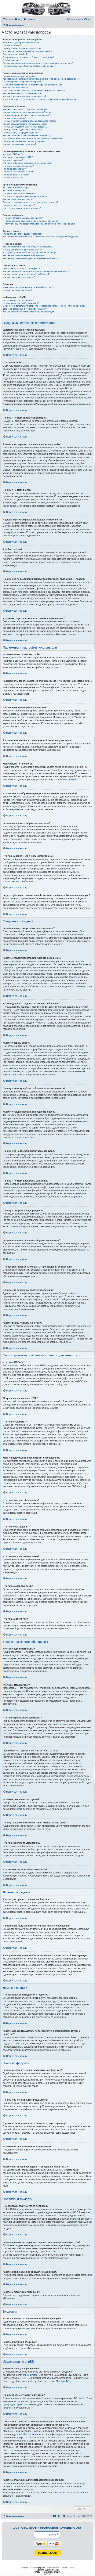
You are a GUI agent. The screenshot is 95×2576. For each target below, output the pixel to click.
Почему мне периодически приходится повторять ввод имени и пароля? (38, 63)
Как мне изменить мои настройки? (19, 76)
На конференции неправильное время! (22, 82)
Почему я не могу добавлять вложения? (22, 129)
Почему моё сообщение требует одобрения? (24, 141)
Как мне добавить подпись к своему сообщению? (27, 115)
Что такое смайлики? (13, 160)
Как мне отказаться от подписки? (19, 277)
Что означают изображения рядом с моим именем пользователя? (34, 90)
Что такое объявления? (14, 169)
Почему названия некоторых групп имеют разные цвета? (30, 202)
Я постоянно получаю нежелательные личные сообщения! (31, 221)
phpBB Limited (30, 2375)
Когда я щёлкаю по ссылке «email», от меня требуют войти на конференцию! (40, 99)
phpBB (71, 779)
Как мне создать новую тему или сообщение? (25, 109)
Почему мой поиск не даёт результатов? (22, 250)
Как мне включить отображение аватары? (23, 93)
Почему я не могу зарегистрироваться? (22, 48)
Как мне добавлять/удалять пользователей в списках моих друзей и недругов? (41, 237)
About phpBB (62, 2381)
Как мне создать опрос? (14, 118)
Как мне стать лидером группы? (18, 199)
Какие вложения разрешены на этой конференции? (28, 287)
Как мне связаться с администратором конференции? (29, 312)
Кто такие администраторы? (16, 187)
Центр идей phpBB (13, 2404)
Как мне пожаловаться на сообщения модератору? (27, 135)
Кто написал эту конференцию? (18, 300)
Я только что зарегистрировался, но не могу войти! (27, 51)
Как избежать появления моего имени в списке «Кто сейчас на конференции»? (41, 79)
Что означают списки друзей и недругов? (22, 234)
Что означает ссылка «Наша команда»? (22, 208)
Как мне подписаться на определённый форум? (26, 274)
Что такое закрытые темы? (16, 175)
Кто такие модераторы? (14, 190)
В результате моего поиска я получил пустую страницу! (29, 252)
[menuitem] (18, 19)
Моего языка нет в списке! (15, 87)
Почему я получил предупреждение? (20, 132)
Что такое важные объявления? (18, 166)
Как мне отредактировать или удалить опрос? (25, 124)
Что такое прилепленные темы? (18, 172)
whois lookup (29, 2434)
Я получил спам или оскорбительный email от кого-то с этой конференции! (39, 224)
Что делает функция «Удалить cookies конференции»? (29, 66)
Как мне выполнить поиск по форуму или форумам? (28, 247)
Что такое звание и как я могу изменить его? (24, 96)
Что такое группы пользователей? (19, 193)
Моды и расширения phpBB (47, 2572)
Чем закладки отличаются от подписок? (22, 268)
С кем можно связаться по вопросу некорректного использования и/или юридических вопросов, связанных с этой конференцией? (44, 307)
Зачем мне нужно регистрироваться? (21, 42)
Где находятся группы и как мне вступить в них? (26, 196)
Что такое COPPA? (12, 45)
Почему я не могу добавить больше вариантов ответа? (29, 121)
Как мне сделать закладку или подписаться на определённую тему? (36, 271)
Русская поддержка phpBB (47, 2570)
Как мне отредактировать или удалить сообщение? (28, 112)
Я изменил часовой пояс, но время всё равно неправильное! (32, 85)
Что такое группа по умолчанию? (19, 205)
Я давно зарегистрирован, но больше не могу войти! (28, 57)
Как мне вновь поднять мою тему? (19, 144)
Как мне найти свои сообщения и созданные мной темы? (30, 258)
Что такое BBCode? (12, 154)
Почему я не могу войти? (15, 54)
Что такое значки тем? (13, 177)
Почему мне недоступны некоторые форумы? (25, 127)
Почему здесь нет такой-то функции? (21, 303)
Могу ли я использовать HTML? (18, 157)
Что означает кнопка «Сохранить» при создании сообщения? (32, 138)
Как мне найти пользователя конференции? (24, 255)
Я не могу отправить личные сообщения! (22, 218)
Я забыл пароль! (11, 60)
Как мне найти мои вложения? (17, 290)
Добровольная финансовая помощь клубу (47, 2527)
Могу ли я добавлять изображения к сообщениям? (27, 163)
